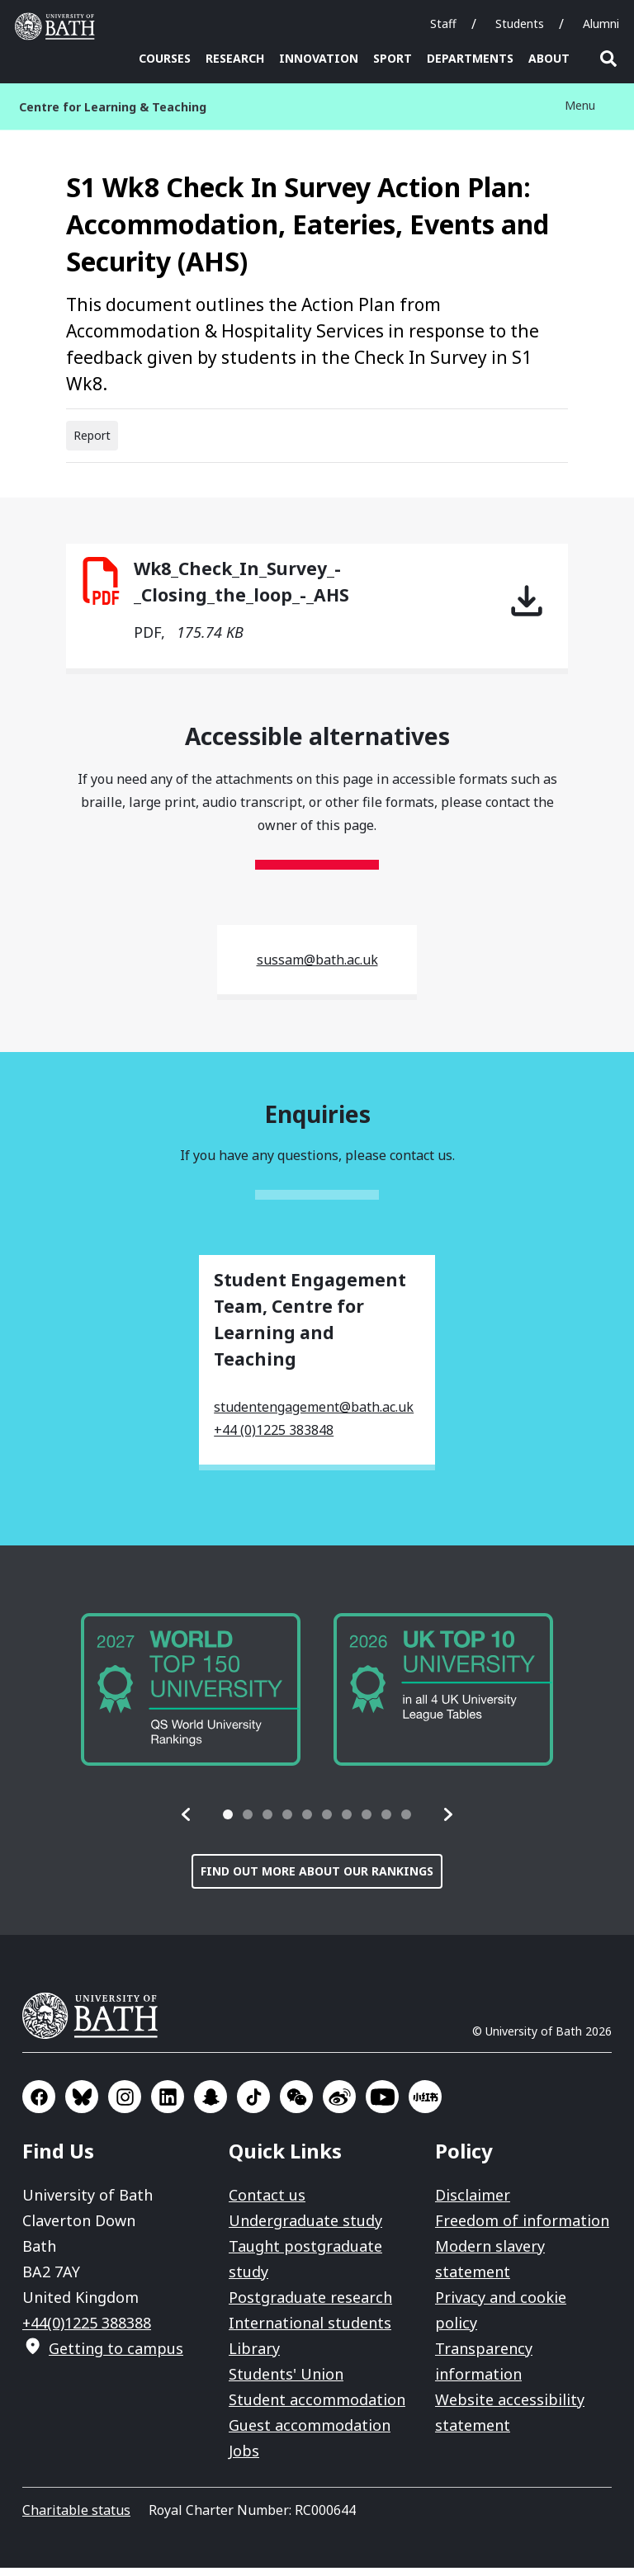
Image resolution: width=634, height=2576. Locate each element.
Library (254, 2356)
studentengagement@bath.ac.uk (314, 1415)
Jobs (244, 2459)
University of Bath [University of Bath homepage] (58, 26)
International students (310, 2331)
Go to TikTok (253, 2104)
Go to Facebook (38, 2104)
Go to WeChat (296, 2104)
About (549, 58)
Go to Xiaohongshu (425, 2104)
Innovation (318, 58)
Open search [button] (608, 58)
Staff (443, 23)
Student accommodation (317, 2408)
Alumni (601, 23)
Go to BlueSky (81, 2104)
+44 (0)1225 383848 (274, 1438)
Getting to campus (116, 2356)
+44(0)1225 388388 (86, 2331)
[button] (186, 1822)
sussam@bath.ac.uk (317, 968)
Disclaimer (472, 2203)
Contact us (267, 2203)
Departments (470, 58)
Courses (165, 58)
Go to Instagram (124, 2104)
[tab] (228, 1823)
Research (235, 58)
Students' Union (286, 2382)
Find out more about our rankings (317, 1879)
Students (519, 23)
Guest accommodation (309, 2433)
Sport (392, 58)
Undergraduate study (305, 2229)
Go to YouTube (382, 2104)
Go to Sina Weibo (339, 2104)
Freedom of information (522, 2229)
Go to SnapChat (210, 2104)
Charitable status (76, 2518)
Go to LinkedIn (167, 2104)
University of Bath (96, 2024)
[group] (190, 1697)
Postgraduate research (310, 2305)
